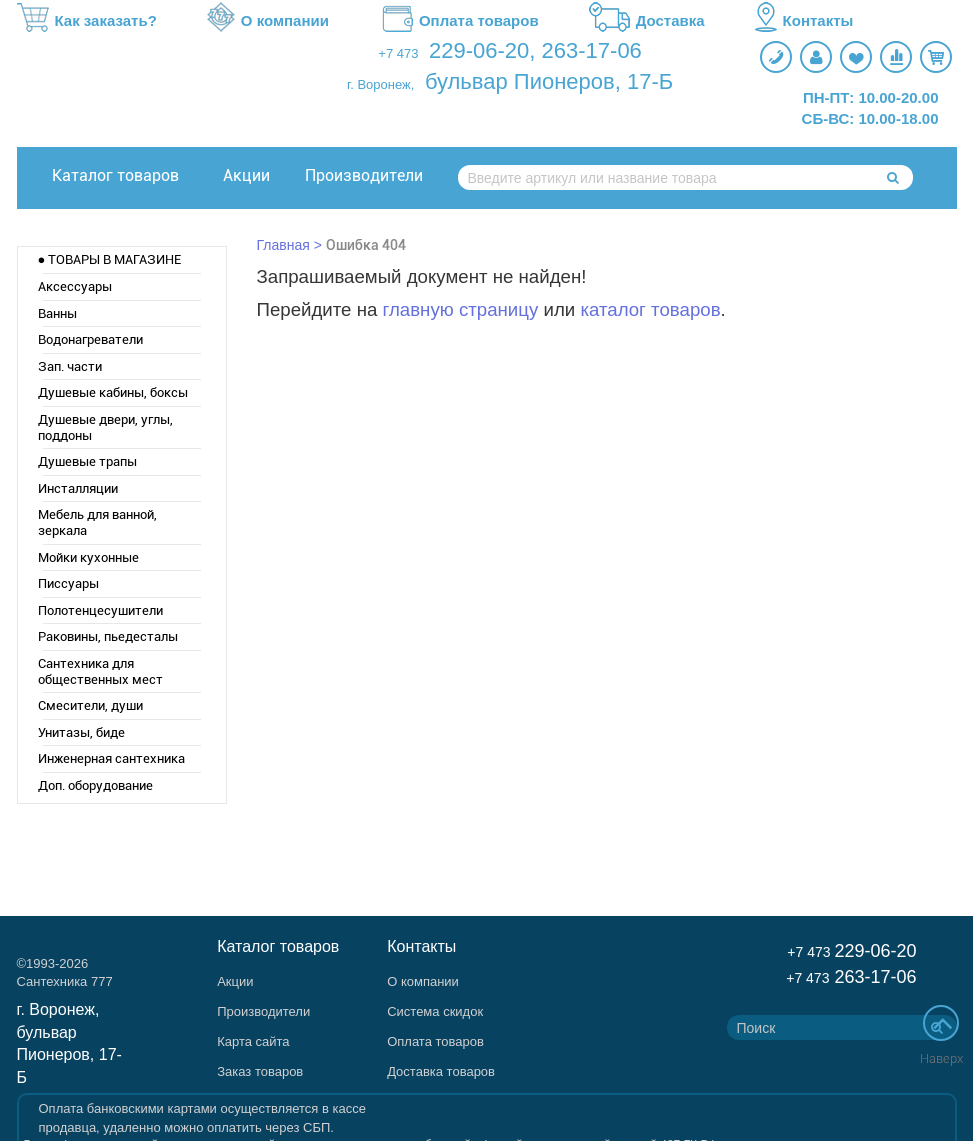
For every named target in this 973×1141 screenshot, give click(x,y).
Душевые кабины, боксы (113, 392)
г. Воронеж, (380, 84)
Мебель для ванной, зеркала (97, 522)
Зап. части (70, 366)
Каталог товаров (115, 175)
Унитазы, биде (81, 732)
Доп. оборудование (95, 785)
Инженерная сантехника (111, 758)
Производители (364, 175)
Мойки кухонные (88, 557)
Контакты (804, 21)
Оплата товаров (459, 21)
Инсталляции (78, 488)
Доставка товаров (441, 1071)
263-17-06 (592, 50)
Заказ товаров (260, 1071)
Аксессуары (75, 286)
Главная (283, 245)
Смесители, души (90, 705)
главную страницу (461, 309)
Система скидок (435, 1011)
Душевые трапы (87, 461)
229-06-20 (479, 50)
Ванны (57, 313)
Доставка (647, 21)
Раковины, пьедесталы (108, 636)
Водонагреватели (90, 339)
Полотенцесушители (100, 610)
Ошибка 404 (366, 245)
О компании (268, 21)
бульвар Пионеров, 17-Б (549, 81)
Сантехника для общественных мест (100, 671)
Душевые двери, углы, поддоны (105, 427)
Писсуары (68, 583)
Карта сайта (253, 1041)
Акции (246, 175)
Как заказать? (87, 21)
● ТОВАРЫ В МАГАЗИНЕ (110, 259)
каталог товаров (650, 309)
